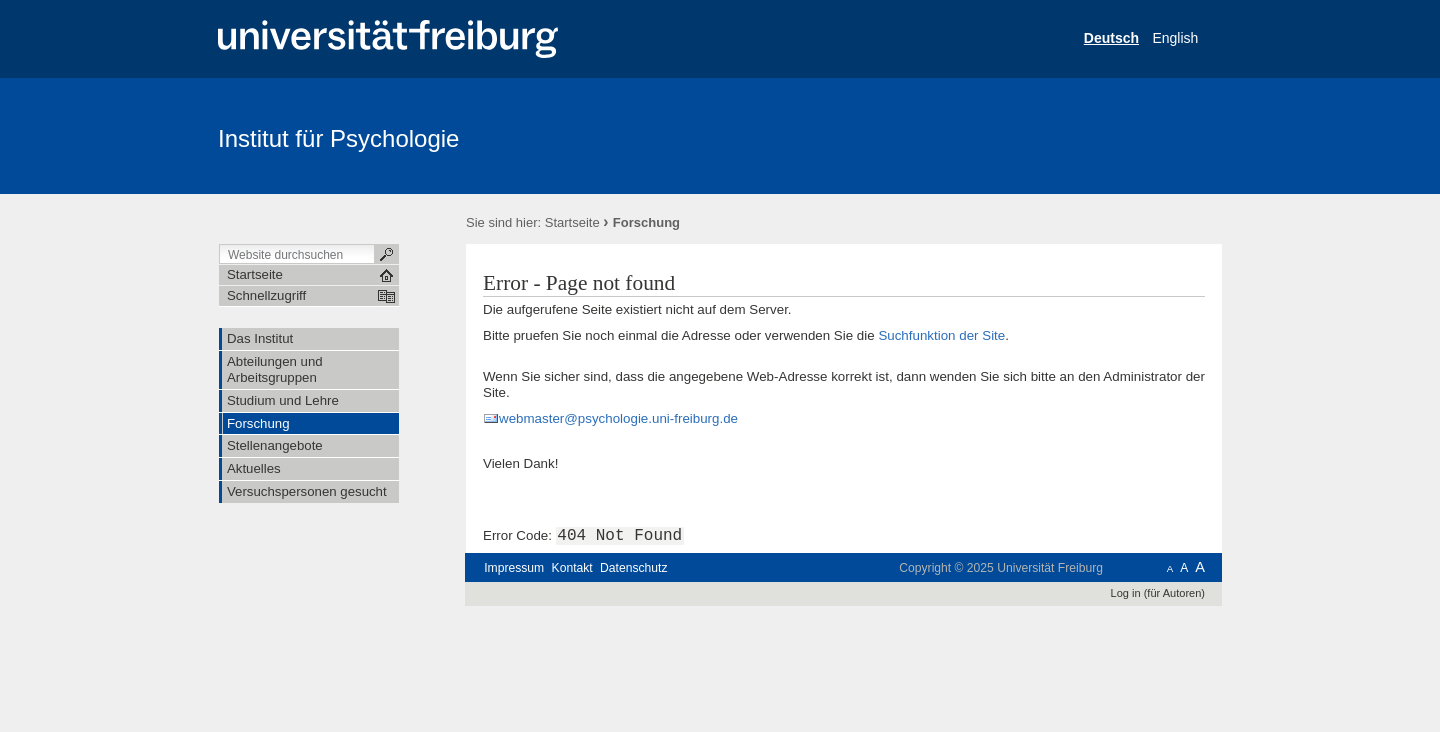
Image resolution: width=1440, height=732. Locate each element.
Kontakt (572, 568)
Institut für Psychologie (338, 138)
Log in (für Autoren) (1158, 593)
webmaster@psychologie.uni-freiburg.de (618, 418)
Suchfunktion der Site (941, 335)
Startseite (572, 222)
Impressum (514, 568)
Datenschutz (633, 568)
